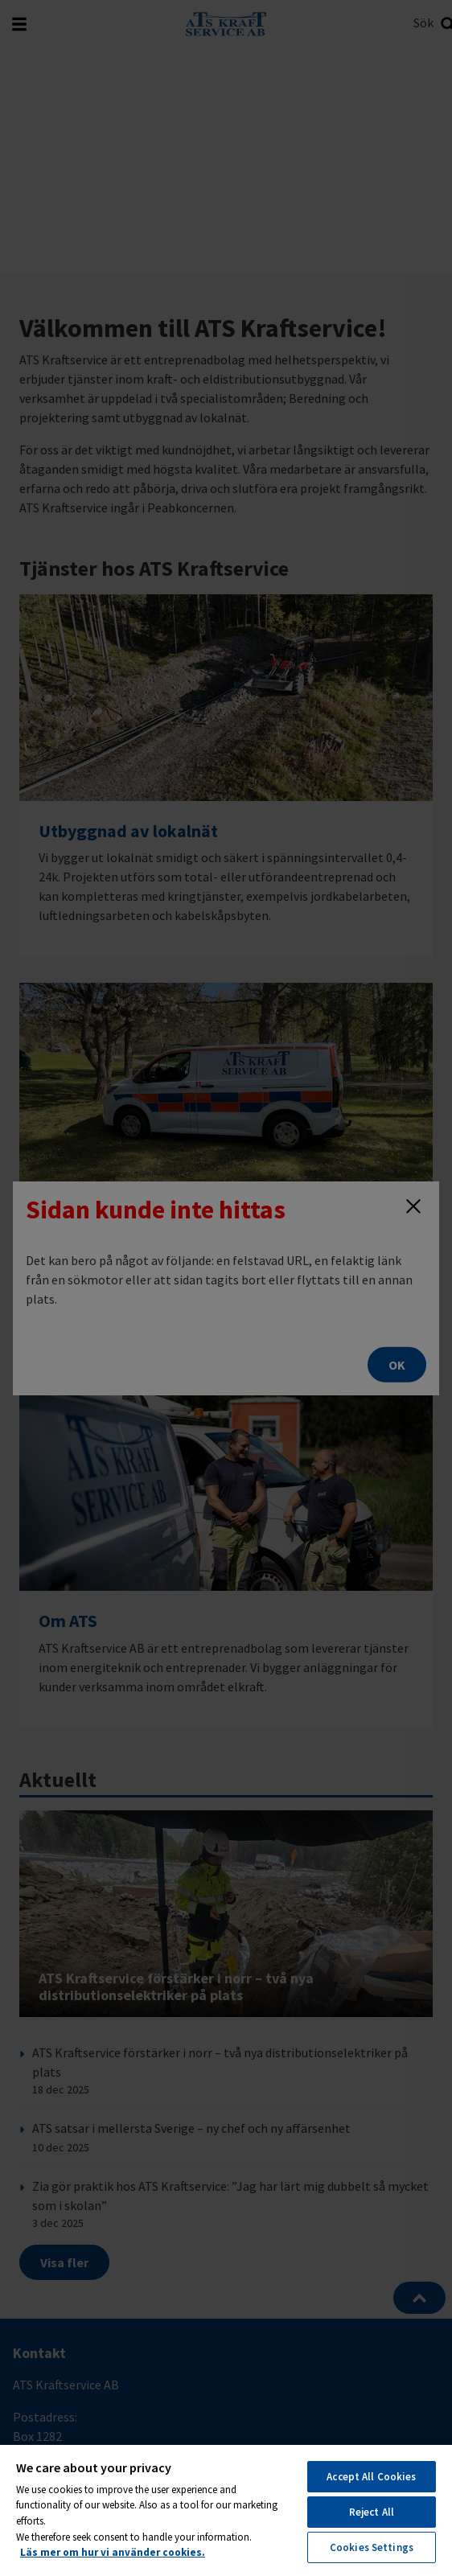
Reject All (371, 2512)
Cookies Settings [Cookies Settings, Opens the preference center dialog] (371, 2547)
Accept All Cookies (371, 2477)
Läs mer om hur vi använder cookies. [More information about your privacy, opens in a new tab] (112, 2552)
